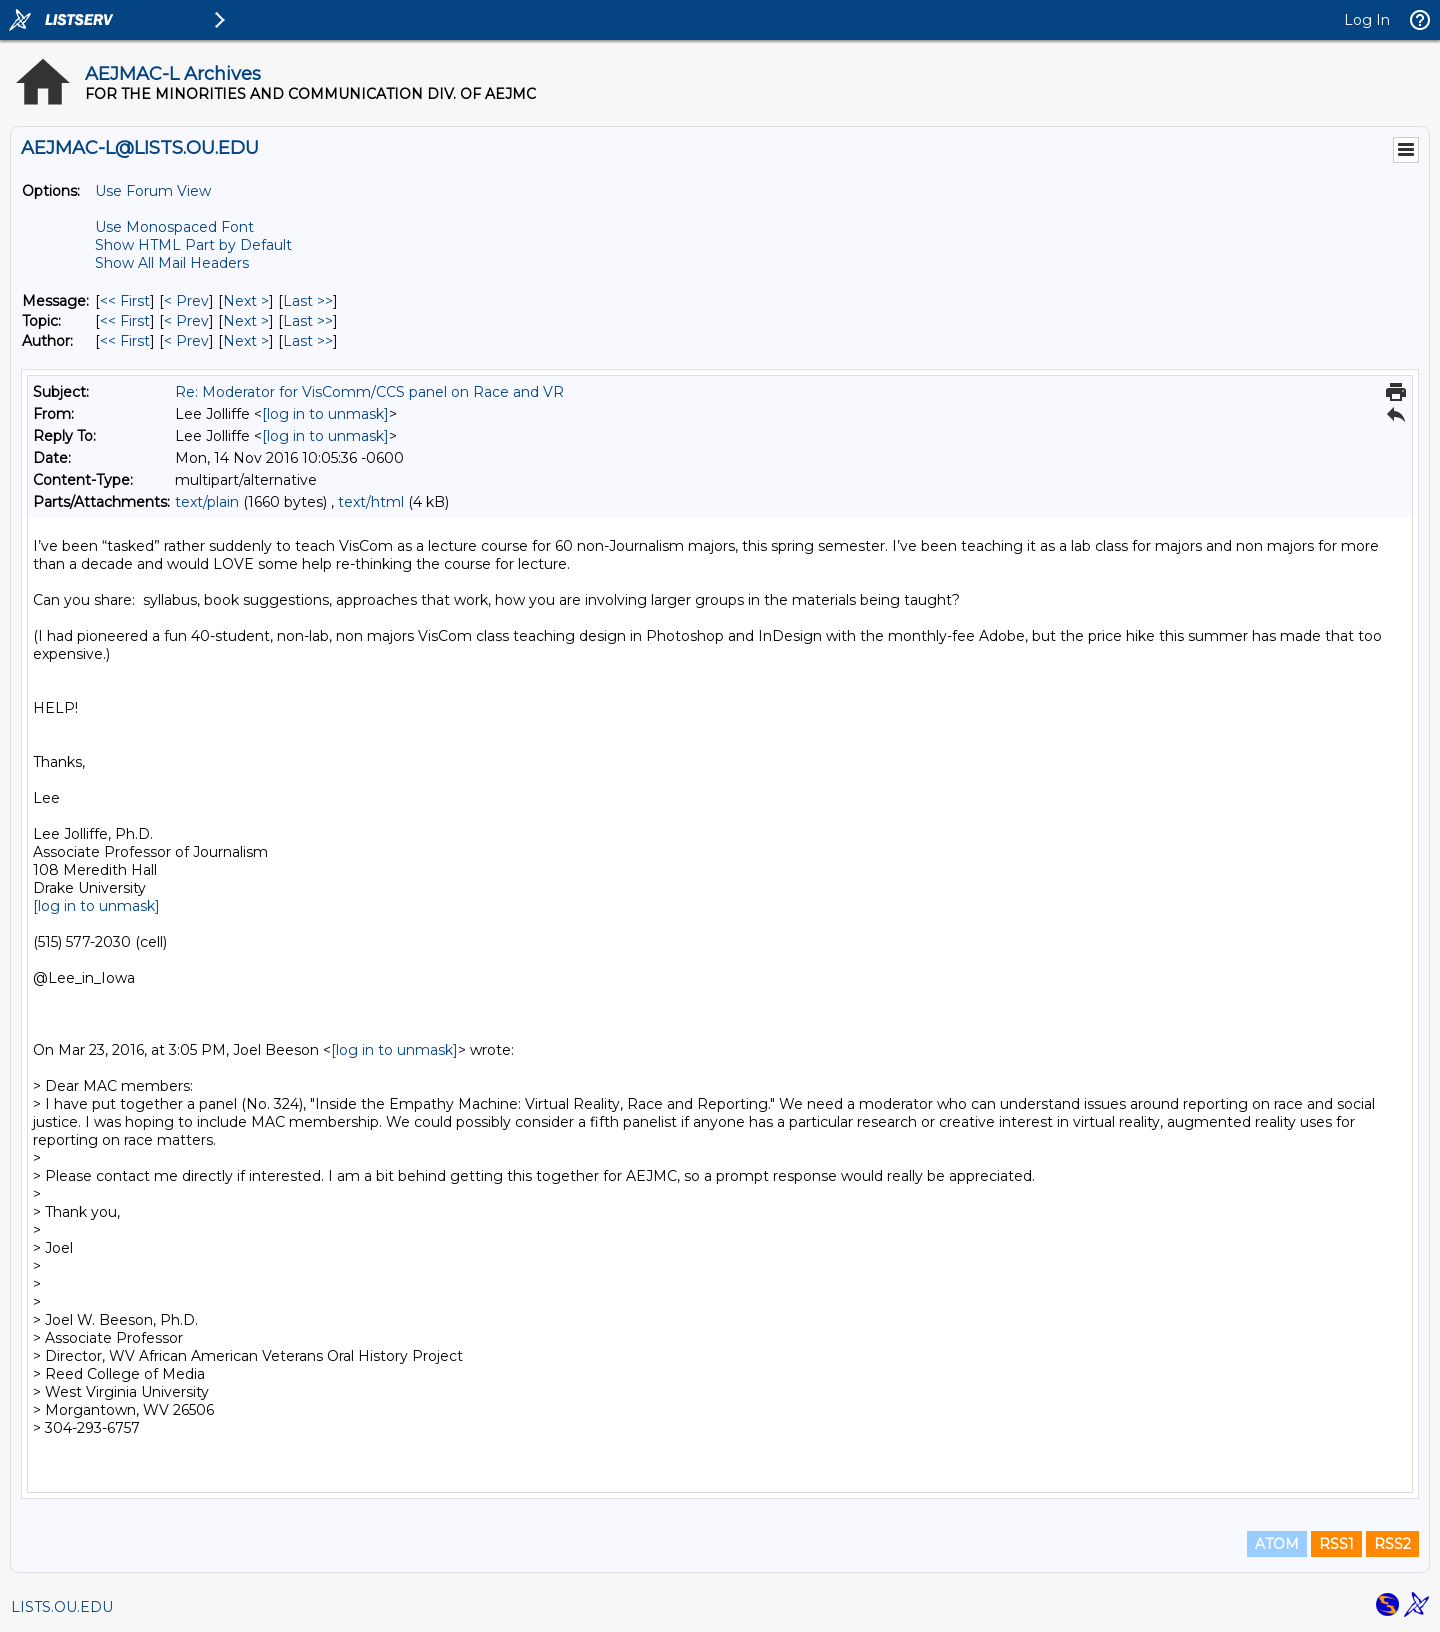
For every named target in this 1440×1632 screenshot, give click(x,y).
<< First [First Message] (125, 301)
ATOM (1277, 1544)
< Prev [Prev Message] (186, 301)
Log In (1367, 20)
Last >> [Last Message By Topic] (308, 321)
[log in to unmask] (325, 414)
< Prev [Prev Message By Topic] (186, 321)
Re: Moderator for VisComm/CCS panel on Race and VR (369, 392)
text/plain (207, 502)
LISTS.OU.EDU (62, 1607)
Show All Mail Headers (172, 263)
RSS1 (1336, 1544)
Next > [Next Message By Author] (246, 341)
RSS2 (1392, 1544)
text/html (371, 502)
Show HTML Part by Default (193, 245)
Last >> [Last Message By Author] (308, 341)
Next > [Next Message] (246, 301)
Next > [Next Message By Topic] (246, 321)
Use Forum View (153, 191)
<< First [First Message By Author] (125, 341)
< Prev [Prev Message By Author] (186, 341)
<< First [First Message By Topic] (125, 321)
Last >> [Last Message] (308, 301)
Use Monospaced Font (174, 227)
